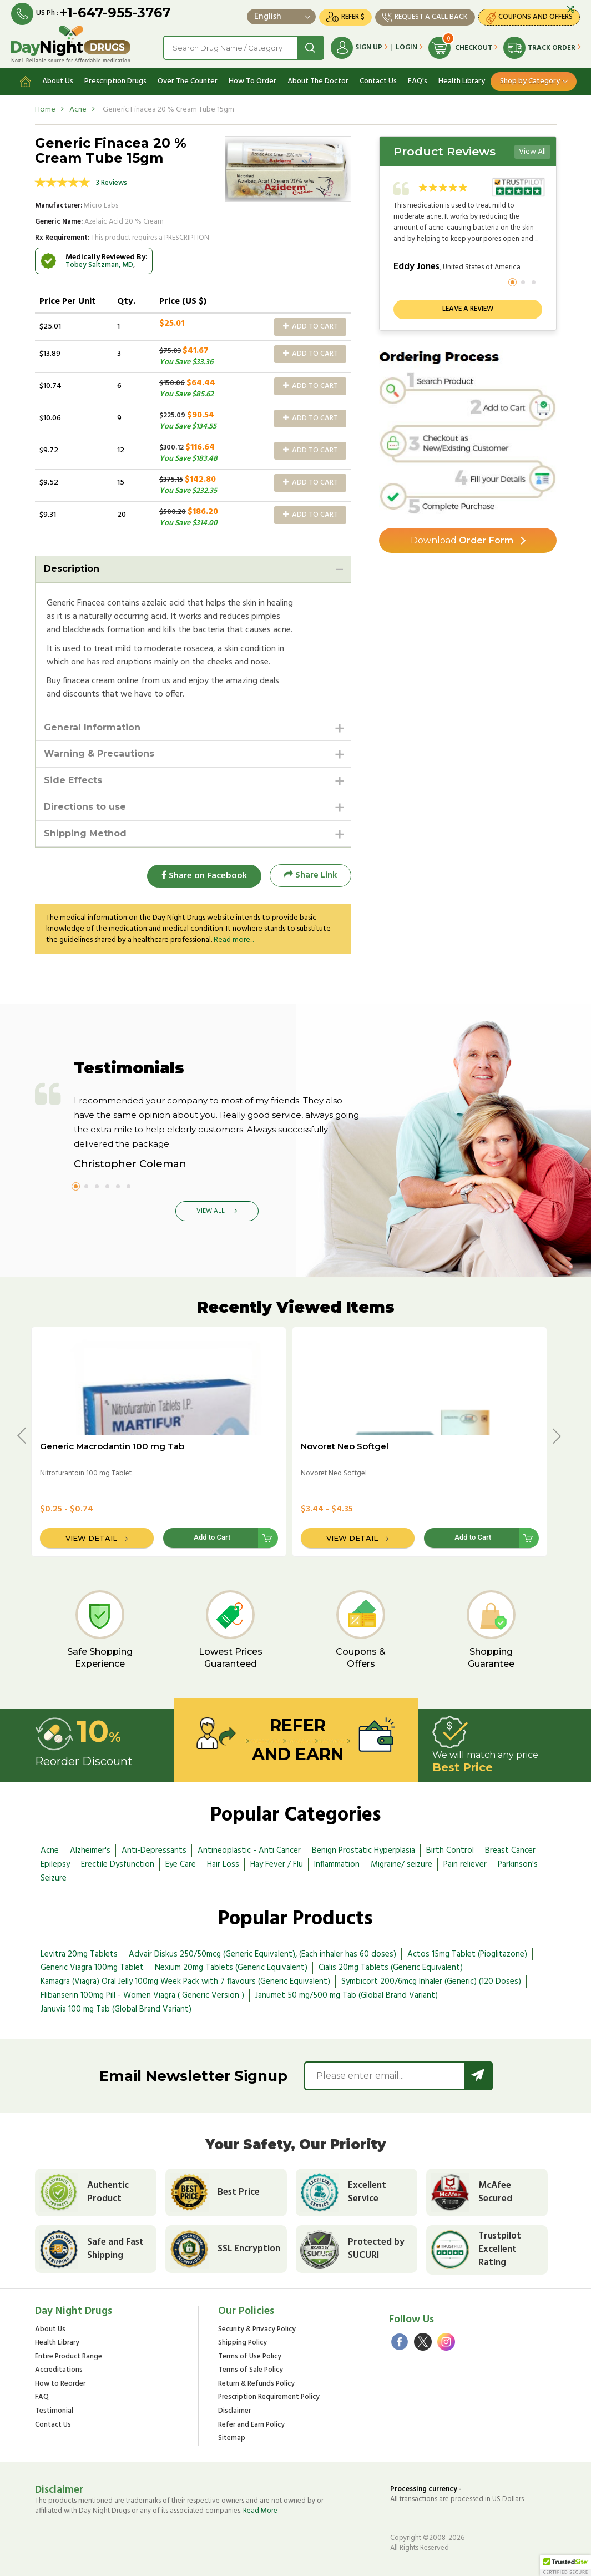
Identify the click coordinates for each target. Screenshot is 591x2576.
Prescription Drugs (115, 81)
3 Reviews (111, 183)
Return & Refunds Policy (256, 2384)
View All (532, 151)
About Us (57, 81)
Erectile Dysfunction (117, 1864)
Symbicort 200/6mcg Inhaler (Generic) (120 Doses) (431, 1981)
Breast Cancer (510, 1850)
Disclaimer (234, 2411)
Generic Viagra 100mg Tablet (92, 1967)
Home (45, 109)
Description (71, 568)
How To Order (252, 81)
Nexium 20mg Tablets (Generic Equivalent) (231, 1967)
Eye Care (180, 1864)
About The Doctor (317, 81)
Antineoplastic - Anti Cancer (249, 1850)
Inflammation (337, 1864)
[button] (565, 2565)
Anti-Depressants (154, 1850)
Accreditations (59, 2371)
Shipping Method (85, 833)
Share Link (310, 876)
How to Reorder (60, 2384)
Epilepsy (55, 1864)
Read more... (234, 940)
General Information (92, 727)
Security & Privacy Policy (257, 2330)
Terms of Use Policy (249, 2357)
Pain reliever (465, 1864)
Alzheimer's (90, 1850)
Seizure (54, 1878)
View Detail (91, 1538)
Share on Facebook (204, 876)
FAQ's (417, 81)
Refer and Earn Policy (251, 2425)
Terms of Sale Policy (250, 2371)
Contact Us (378, 81)
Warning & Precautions (99, 754)
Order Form (462, 540)
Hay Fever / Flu (276, 1864)
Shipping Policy (242, 2343)
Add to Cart (310, 326)
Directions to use (85, 806)
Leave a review (467, 309)
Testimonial (54, 2411)
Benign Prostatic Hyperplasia (363, 1850)
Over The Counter (188, 81)
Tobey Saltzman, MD (99, 265)
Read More (260, 2511)
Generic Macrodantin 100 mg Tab (112, 1446)
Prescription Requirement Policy (269, 2398)
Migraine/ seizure (401, 1864)
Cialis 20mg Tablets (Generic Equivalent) (391, 1967)
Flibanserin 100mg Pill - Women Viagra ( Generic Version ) (142, 1995)
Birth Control (450, 1850)
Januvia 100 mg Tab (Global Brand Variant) (116, 2009)
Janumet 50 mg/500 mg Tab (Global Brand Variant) (346, 1995)
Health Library (461, 81)
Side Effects (73, 780)
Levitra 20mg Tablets (79, 1953)
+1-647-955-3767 (115, 12)
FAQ (42, 2398)
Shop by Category (530, 81)
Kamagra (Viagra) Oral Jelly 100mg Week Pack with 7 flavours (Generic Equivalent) (185, 1981)
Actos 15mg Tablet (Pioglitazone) (467, 1953)
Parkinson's (518, 1864)
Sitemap (231, 2438)
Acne (78, 109)
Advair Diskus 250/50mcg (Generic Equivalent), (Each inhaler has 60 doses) (262, 1953)
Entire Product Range (68, 2357)
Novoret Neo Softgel (344, 1446)
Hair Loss (223, 1864)
